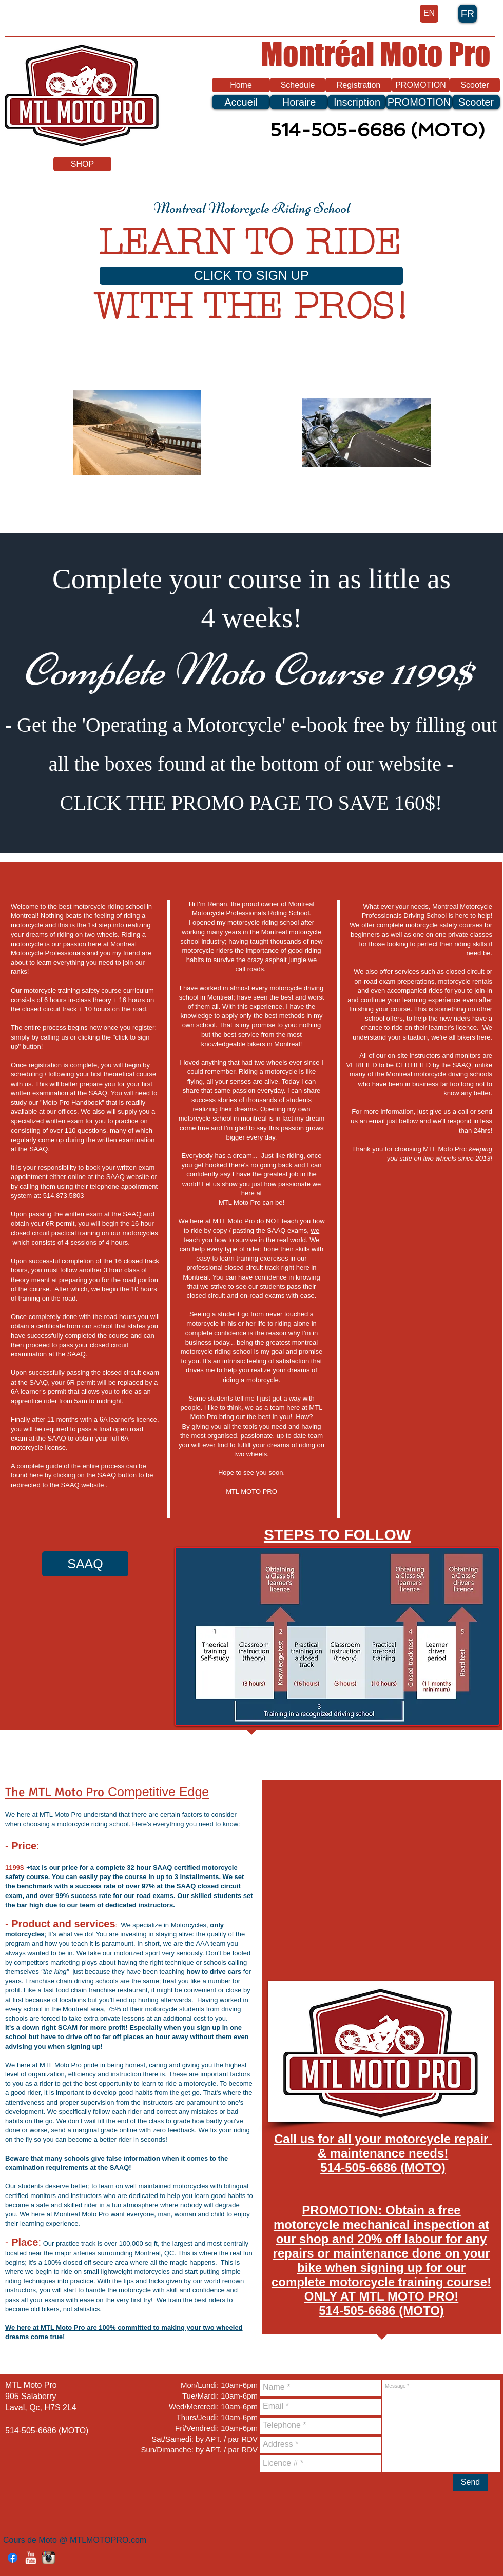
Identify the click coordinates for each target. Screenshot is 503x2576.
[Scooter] (475, 85)
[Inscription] (357, 102)
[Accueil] (241, 102)
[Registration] (358, 85)
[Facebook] (12, 2557)
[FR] (467, 14)
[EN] (429, 14)
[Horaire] (299, 102)
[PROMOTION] (421, 85)
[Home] (241, 85)
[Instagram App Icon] (48, 2557)
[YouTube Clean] (30, 2557)
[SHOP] (82, 164)
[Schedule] (297, 85)
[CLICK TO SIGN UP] (251, 276)
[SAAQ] (85, 1563)
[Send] (470, 2482)
